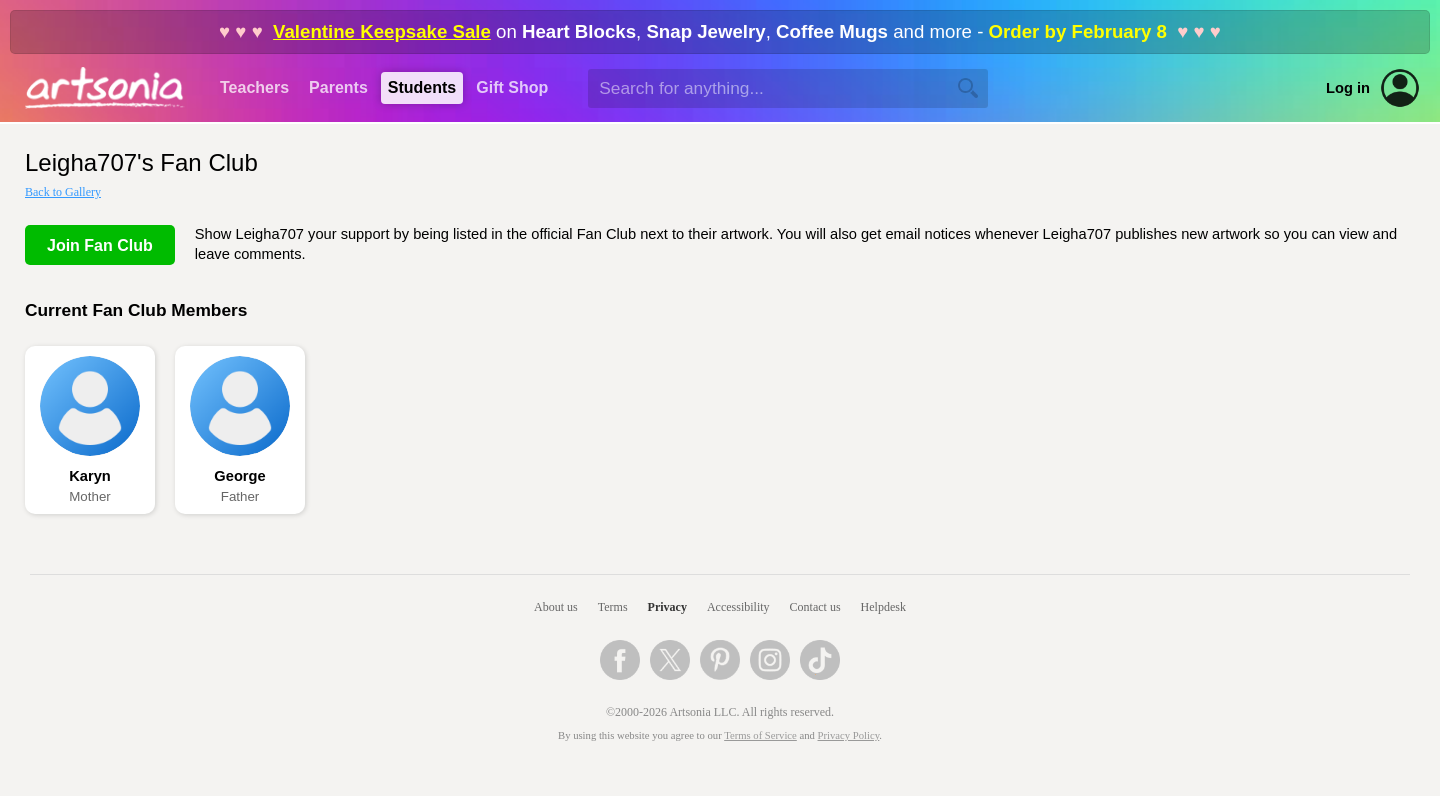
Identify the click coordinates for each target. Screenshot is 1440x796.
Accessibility (738, 607)
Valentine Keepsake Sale (382, 31)
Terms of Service (760, 735)
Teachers (254, 87)
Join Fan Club (100, 245)
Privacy (667, 607)
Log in (1348, 88)
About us (556, 607)
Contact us (815, 607)
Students (422, 87)
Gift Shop (512, 87)
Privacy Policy (849, 735)
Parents (338, 87)
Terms (613, 607)
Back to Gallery (63, 192)
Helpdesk (883, 607)
